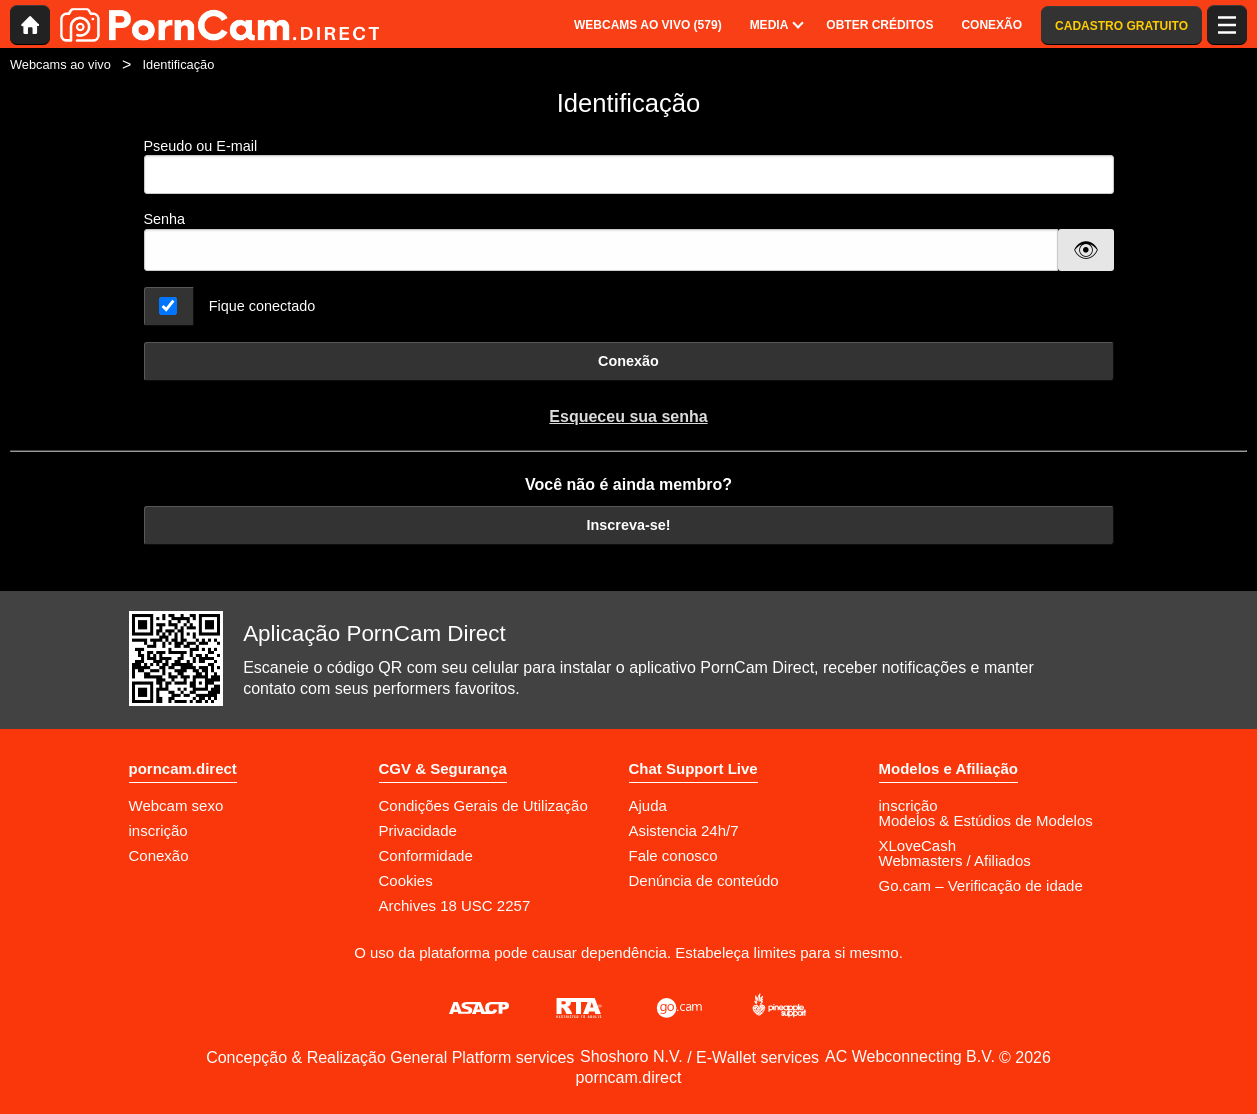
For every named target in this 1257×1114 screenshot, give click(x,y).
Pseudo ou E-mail (629, 166)
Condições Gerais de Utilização (483, 805)
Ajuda (648, 805)
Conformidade (426, 855)
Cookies (406, 880)
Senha (165, 219)
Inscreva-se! (629, 525)
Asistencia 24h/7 (684, 830)
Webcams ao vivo (60, 64)
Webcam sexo (176, 805)
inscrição (158, 830)
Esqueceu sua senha (628, 416)
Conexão (628, 361)
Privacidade (418, 830)
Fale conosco (673, 855)
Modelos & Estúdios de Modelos (986, 820)
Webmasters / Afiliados (955, 860)
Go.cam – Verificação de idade (981, 885)
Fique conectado (262, 306)
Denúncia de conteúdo (704, 880)
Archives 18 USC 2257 (455, 905)
